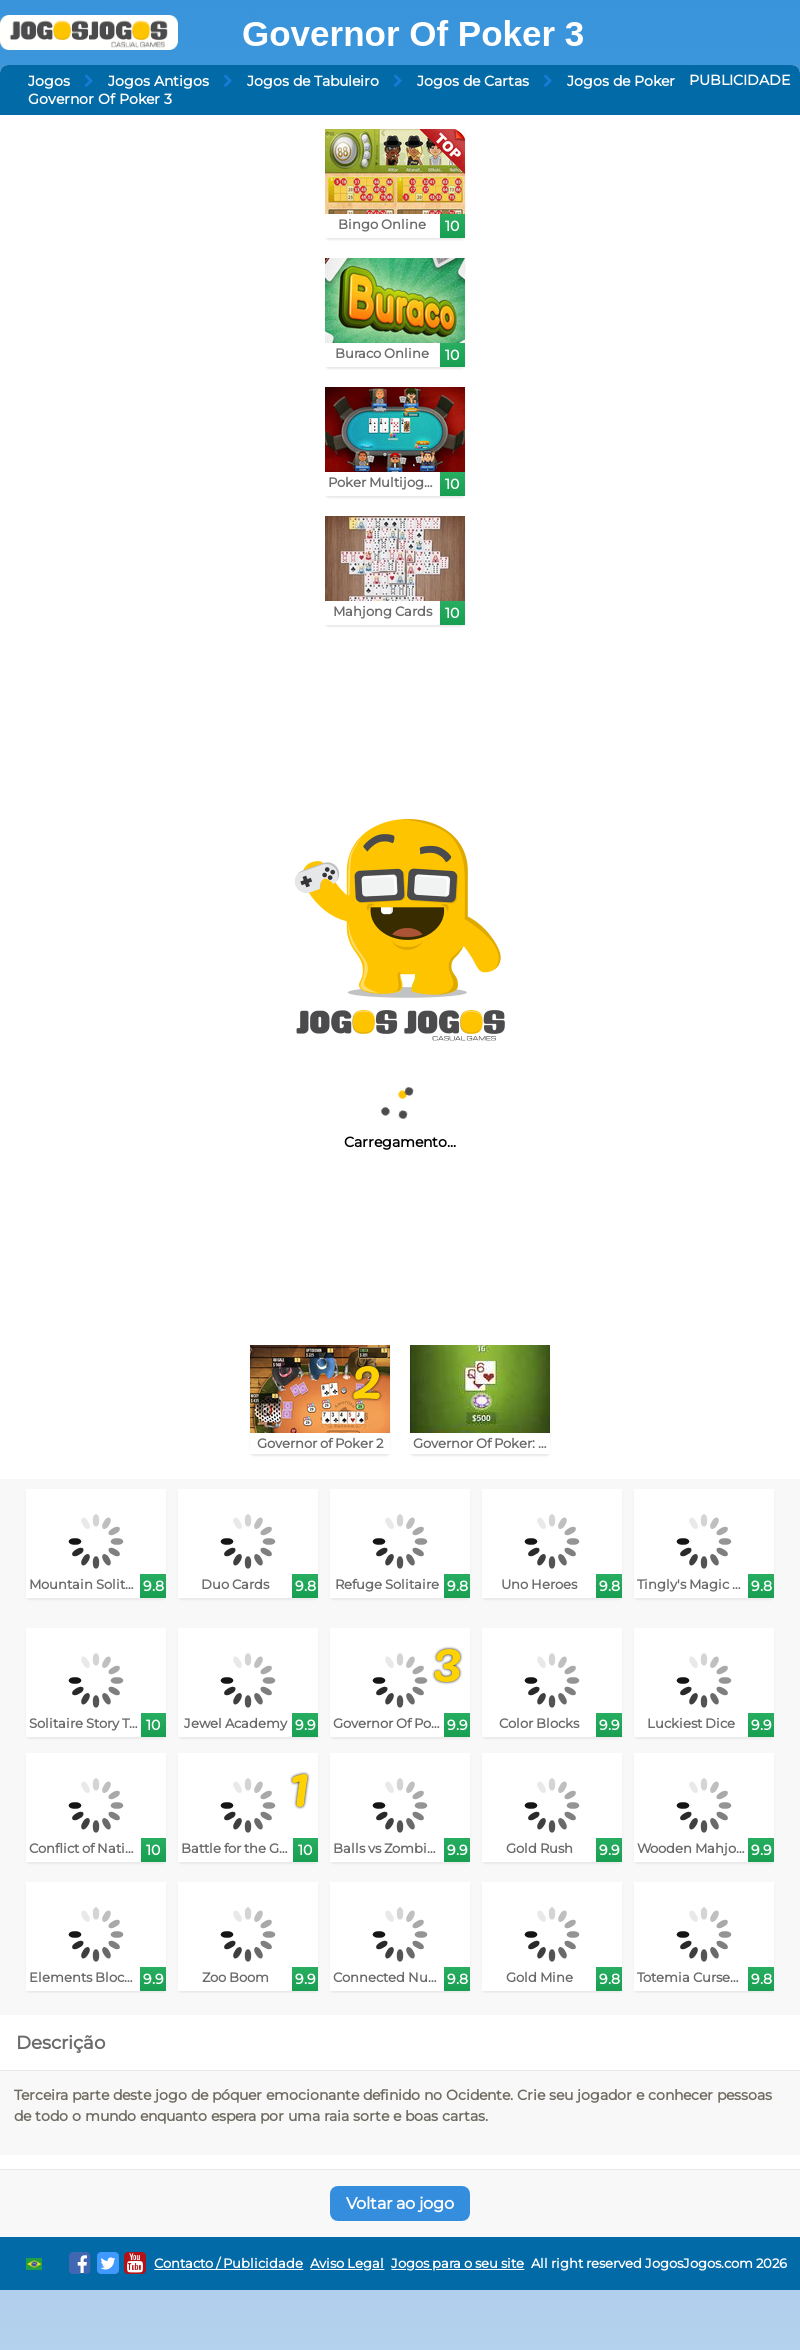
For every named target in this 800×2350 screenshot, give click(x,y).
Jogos (49, 81)
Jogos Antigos (158, 81)
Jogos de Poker (621, 81)
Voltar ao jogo (400, 2203)
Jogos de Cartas (473, 81)
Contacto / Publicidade (228, 2263)
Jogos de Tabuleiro (313, 81)
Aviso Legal (347, 2263)
